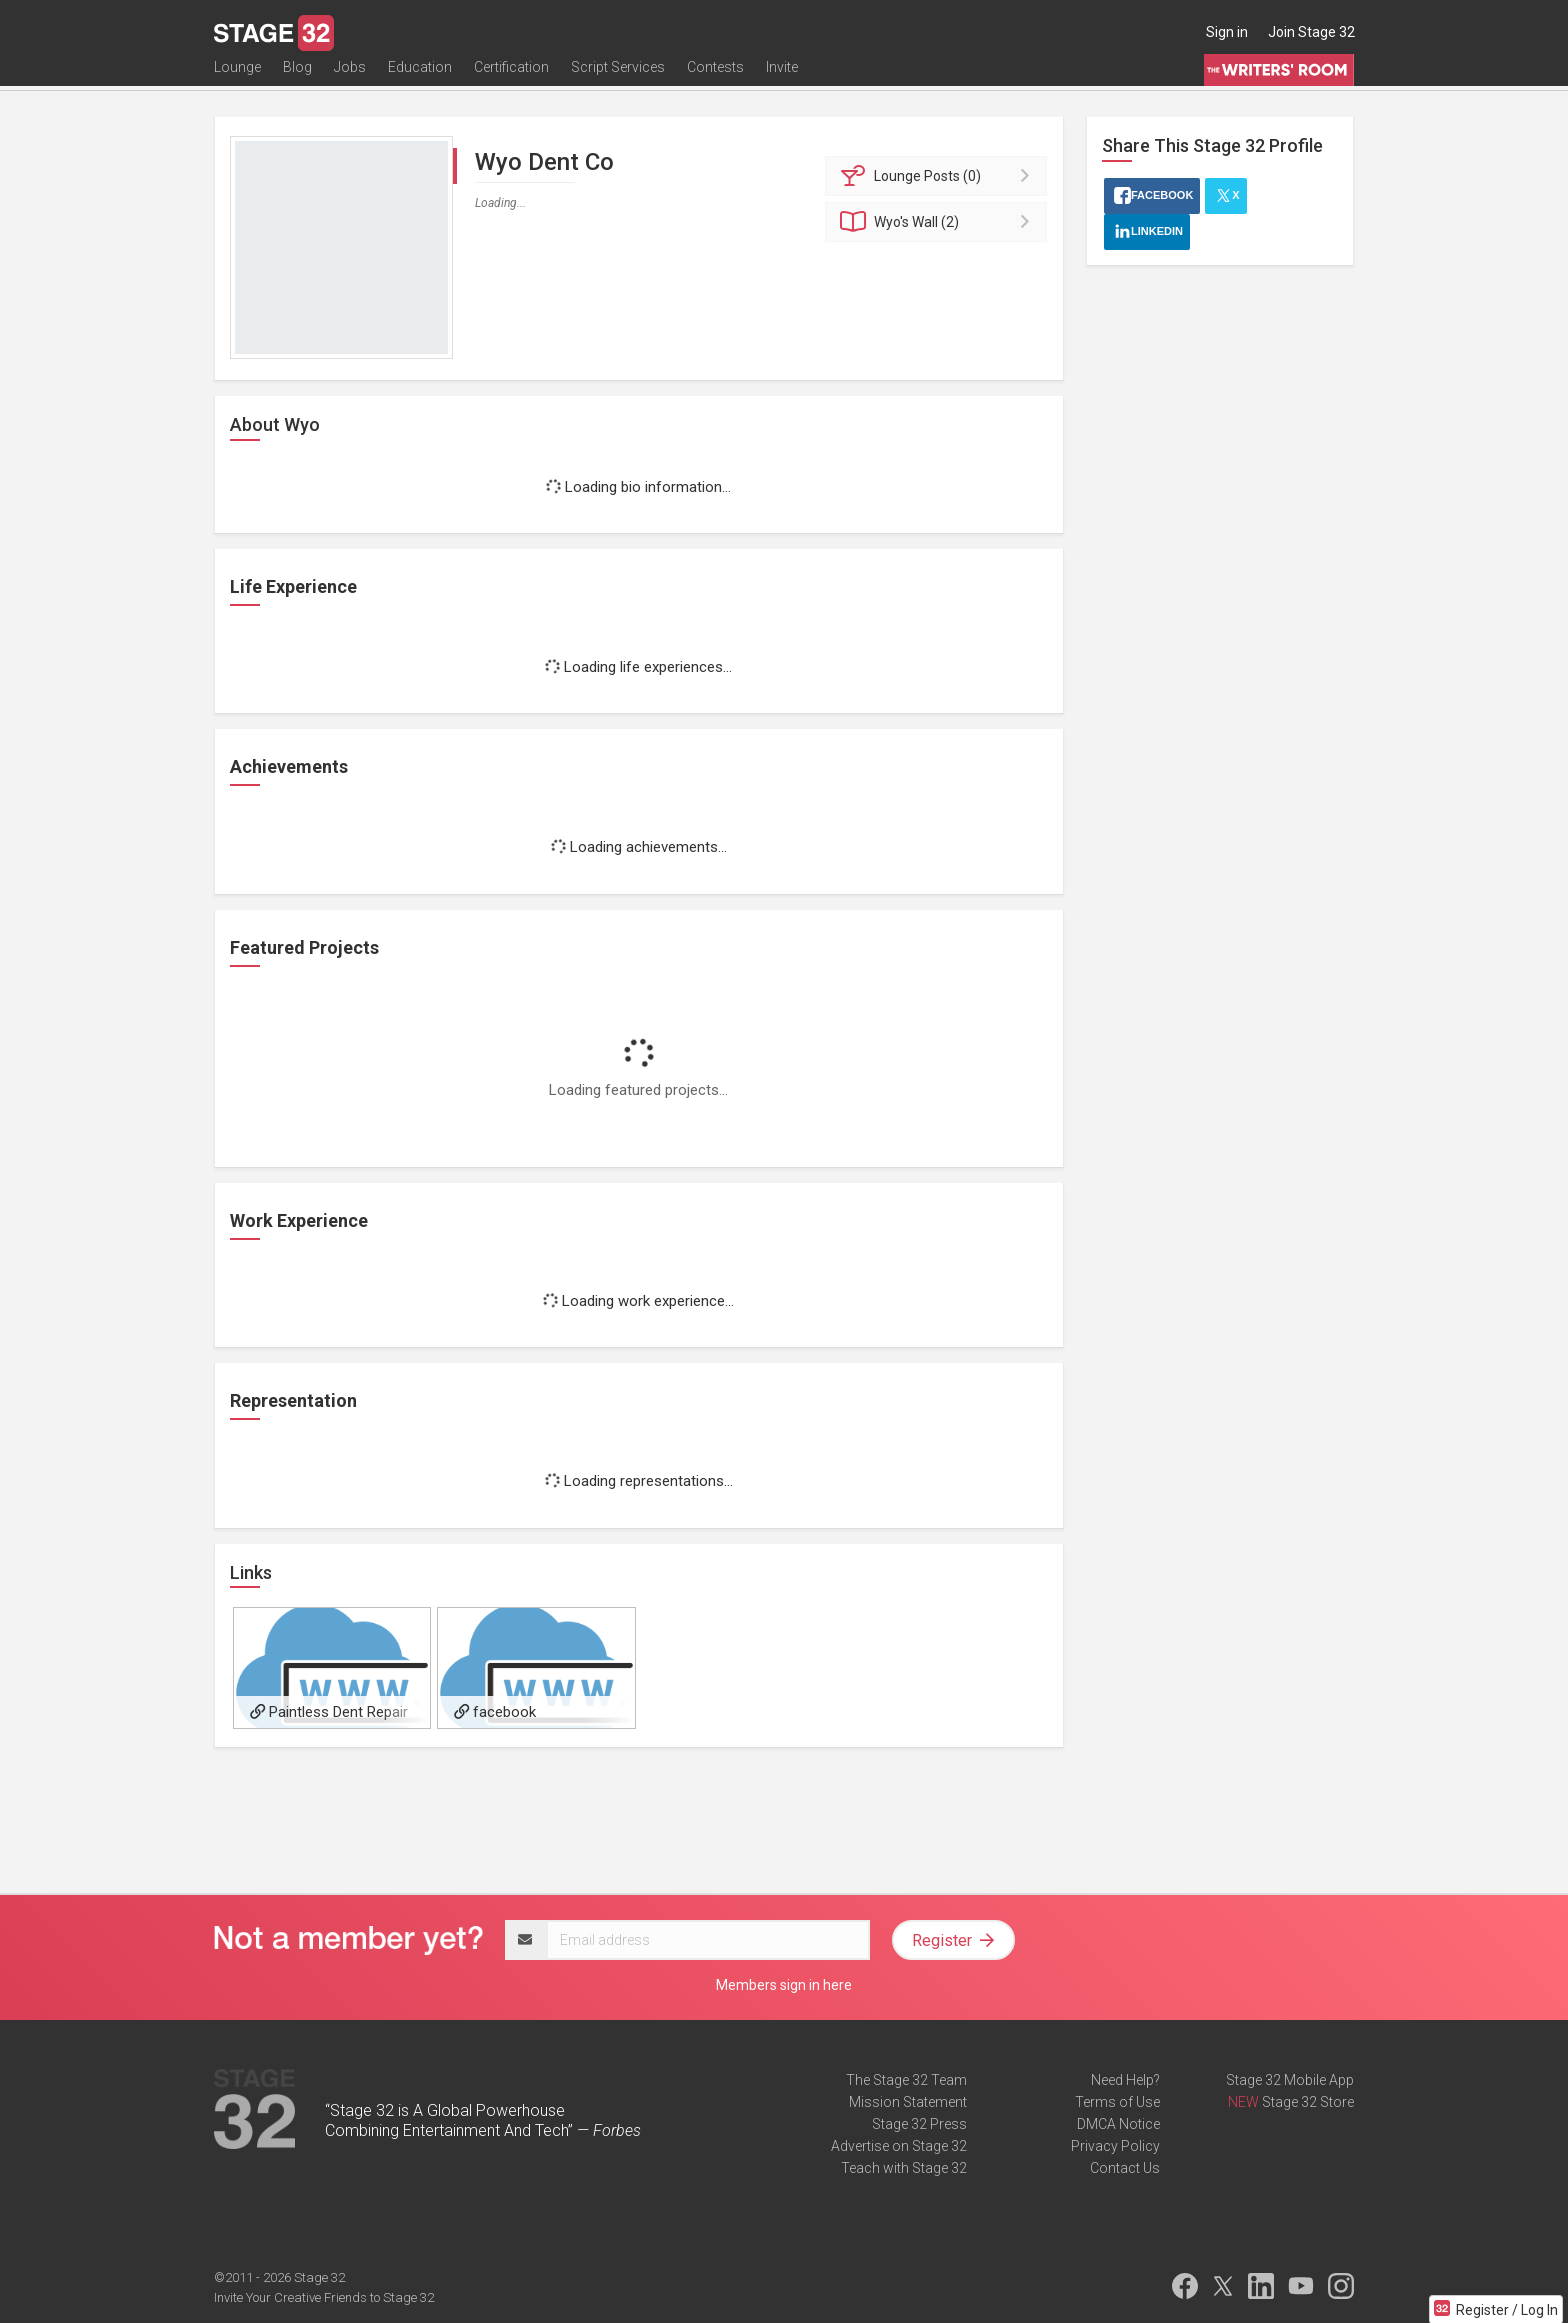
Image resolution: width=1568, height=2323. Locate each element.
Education (420, 77)
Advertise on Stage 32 (899, 2146)
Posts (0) (939, 176)
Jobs (350, 77)
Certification (511, 77)
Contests (715, 77)
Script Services (618, 77)
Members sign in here (784, 1985)
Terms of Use (1117, 2102)
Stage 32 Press (919, 2124)
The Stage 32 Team (906, 2080)
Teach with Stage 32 (904, 2168)
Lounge (237, 77)
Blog (297, 77)
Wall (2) (939, 222)
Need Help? (1125, 2080)
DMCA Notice (1118, 2124)
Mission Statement (908, 2102)
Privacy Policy (1115, 2146)
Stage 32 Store (1308, 2102)
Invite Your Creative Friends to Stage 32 (324, 2297)
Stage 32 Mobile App (1290, 2080)
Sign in (1227, 32)
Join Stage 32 (1311, 32)
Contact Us (1125, 2168)
